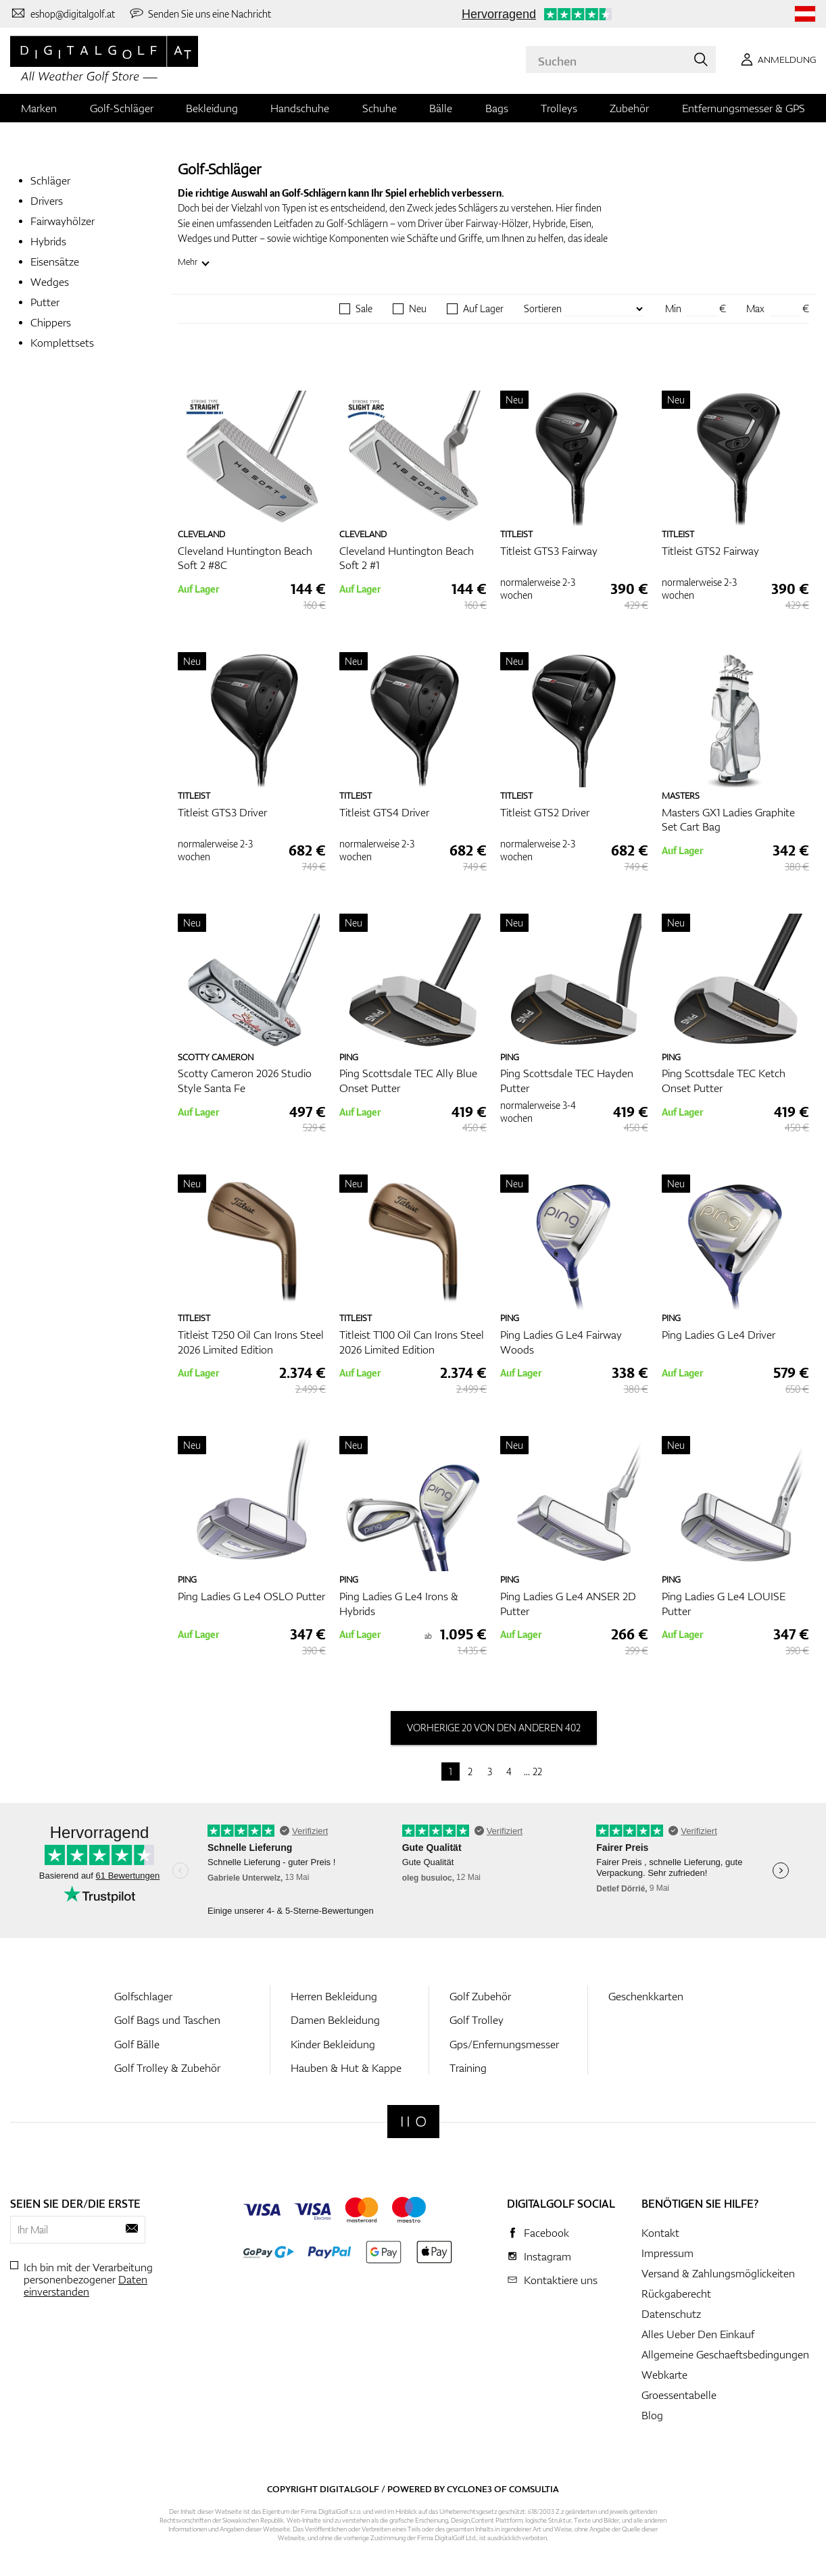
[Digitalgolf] (413, 2121)
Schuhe (379, 108)
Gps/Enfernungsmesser (504, 2044)
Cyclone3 (469, 2489)
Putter (44, 302)
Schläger (50, 180)
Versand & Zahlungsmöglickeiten (718, 2273)
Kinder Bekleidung (333, 2044)
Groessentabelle (678, 2394)
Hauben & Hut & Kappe (346, 2067)
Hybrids (48, 241)
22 (537, 1771)
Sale (364, 308)
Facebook (546, 2232)
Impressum (667, 2253)
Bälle (440, 108)
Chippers (50, 322)
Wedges (49, 281)
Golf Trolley (477, 2019)
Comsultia (534, 2489)
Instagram (547, 2256)
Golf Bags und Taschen (167, 2019)
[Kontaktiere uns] (62, 13)
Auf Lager (483, 308)
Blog (652, 2415)
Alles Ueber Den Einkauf (697, 2334)
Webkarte (664, 2374)
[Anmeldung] (776, 59)
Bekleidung (212, 108)
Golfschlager (143, 1996)
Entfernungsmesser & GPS (743, 108)
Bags (496, 108)
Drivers (46, 200)
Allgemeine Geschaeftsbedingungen (725, 2354)
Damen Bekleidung (335, 2019)
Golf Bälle (137, 2044)
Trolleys (559, 108)
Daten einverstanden (85, 2285)
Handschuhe (299, 108)
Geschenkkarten (645, 1996)
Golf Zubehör (480, 1996)
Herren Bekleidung (334, 1996)
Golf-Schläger (121, 108)
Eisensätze (54, 261)
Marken (39, 108)
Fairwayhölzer (62, 221)
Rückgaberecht (676, 2293)
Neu (418, 308)
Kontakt (660, 2232)
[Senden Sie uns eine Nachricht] (200, 13)
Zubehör (629, 108)
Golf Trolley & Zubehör (167, 2067)
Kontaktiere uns (561, 2280)
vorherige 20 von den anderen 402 (494, 1727)
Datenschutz (671, 2313)
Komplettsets (62, 342)
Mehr (187, 262)
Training (468, 2067)
